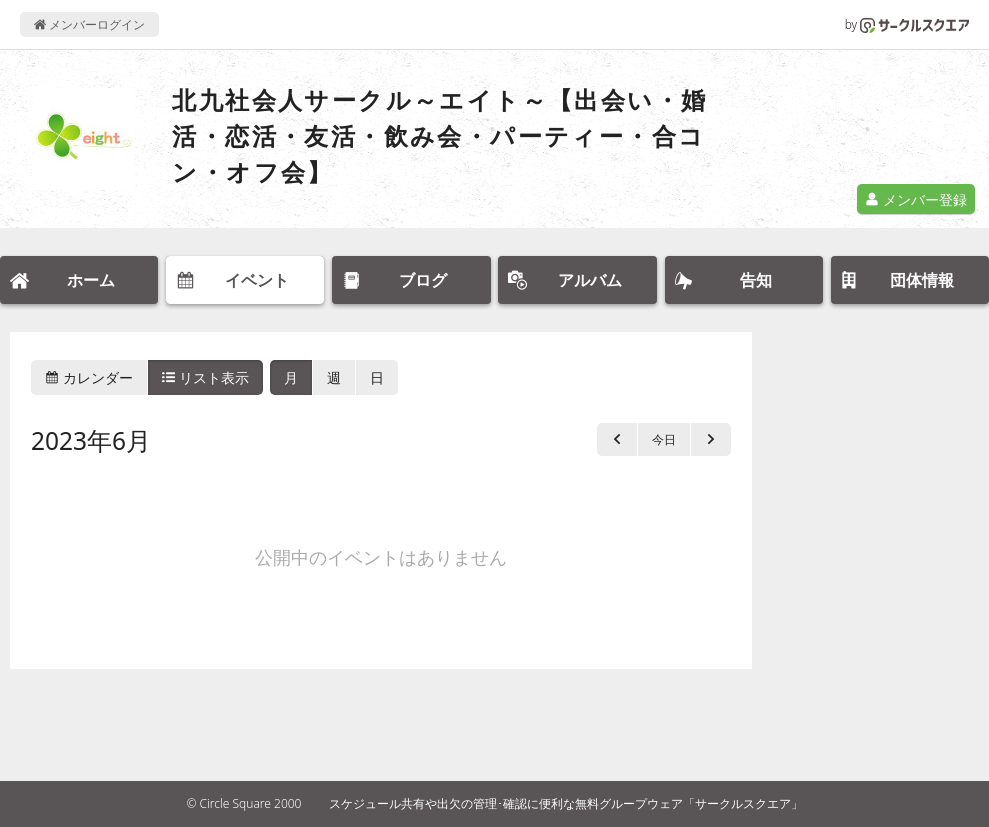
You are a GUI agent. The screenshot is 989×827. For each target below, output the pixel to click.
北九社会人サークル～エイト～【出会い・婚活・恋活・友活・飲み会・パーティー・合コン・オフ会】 (439, 135)
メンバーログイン (89, 24)
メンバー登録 (916, 199)
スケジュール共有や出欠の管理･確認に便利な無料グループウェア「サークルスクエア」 (566, 803)
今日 (664, 439)
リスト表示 (206, 377)
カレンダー (89, 377)
